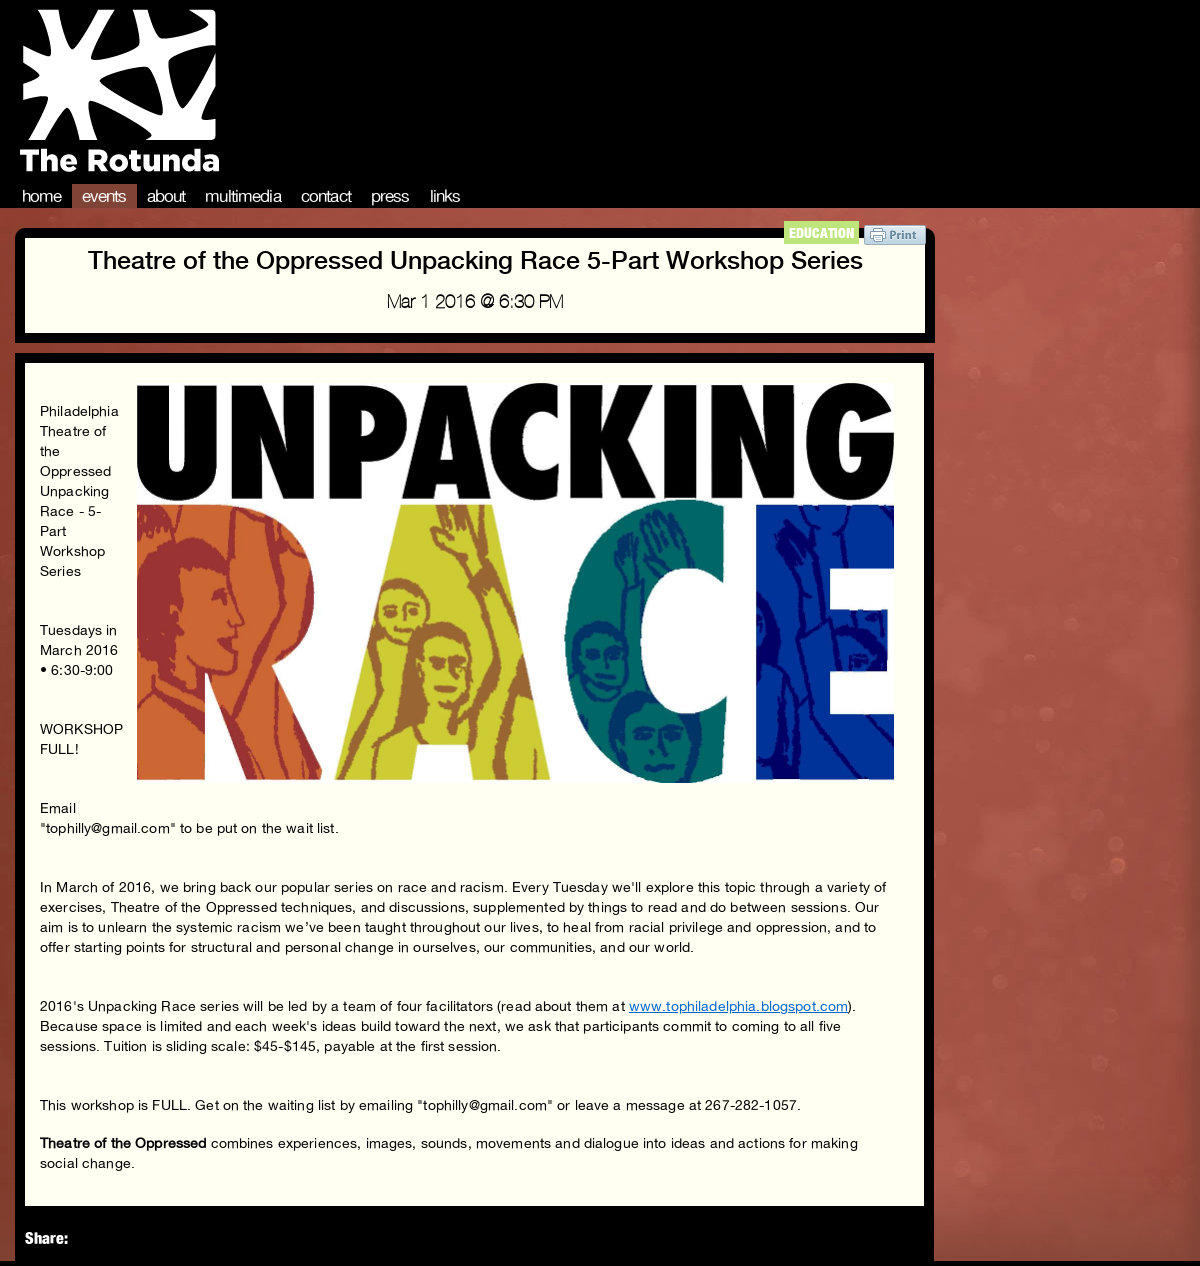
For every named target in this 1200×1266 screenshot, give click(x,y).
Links (445, 196)
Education (821, 232)
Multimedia (243, 196)
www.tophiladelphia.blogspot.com (738, 1006)
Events (104, 196)
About (166, 196)
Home (42, 196)
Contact (326, 196)
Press (390, 196)
